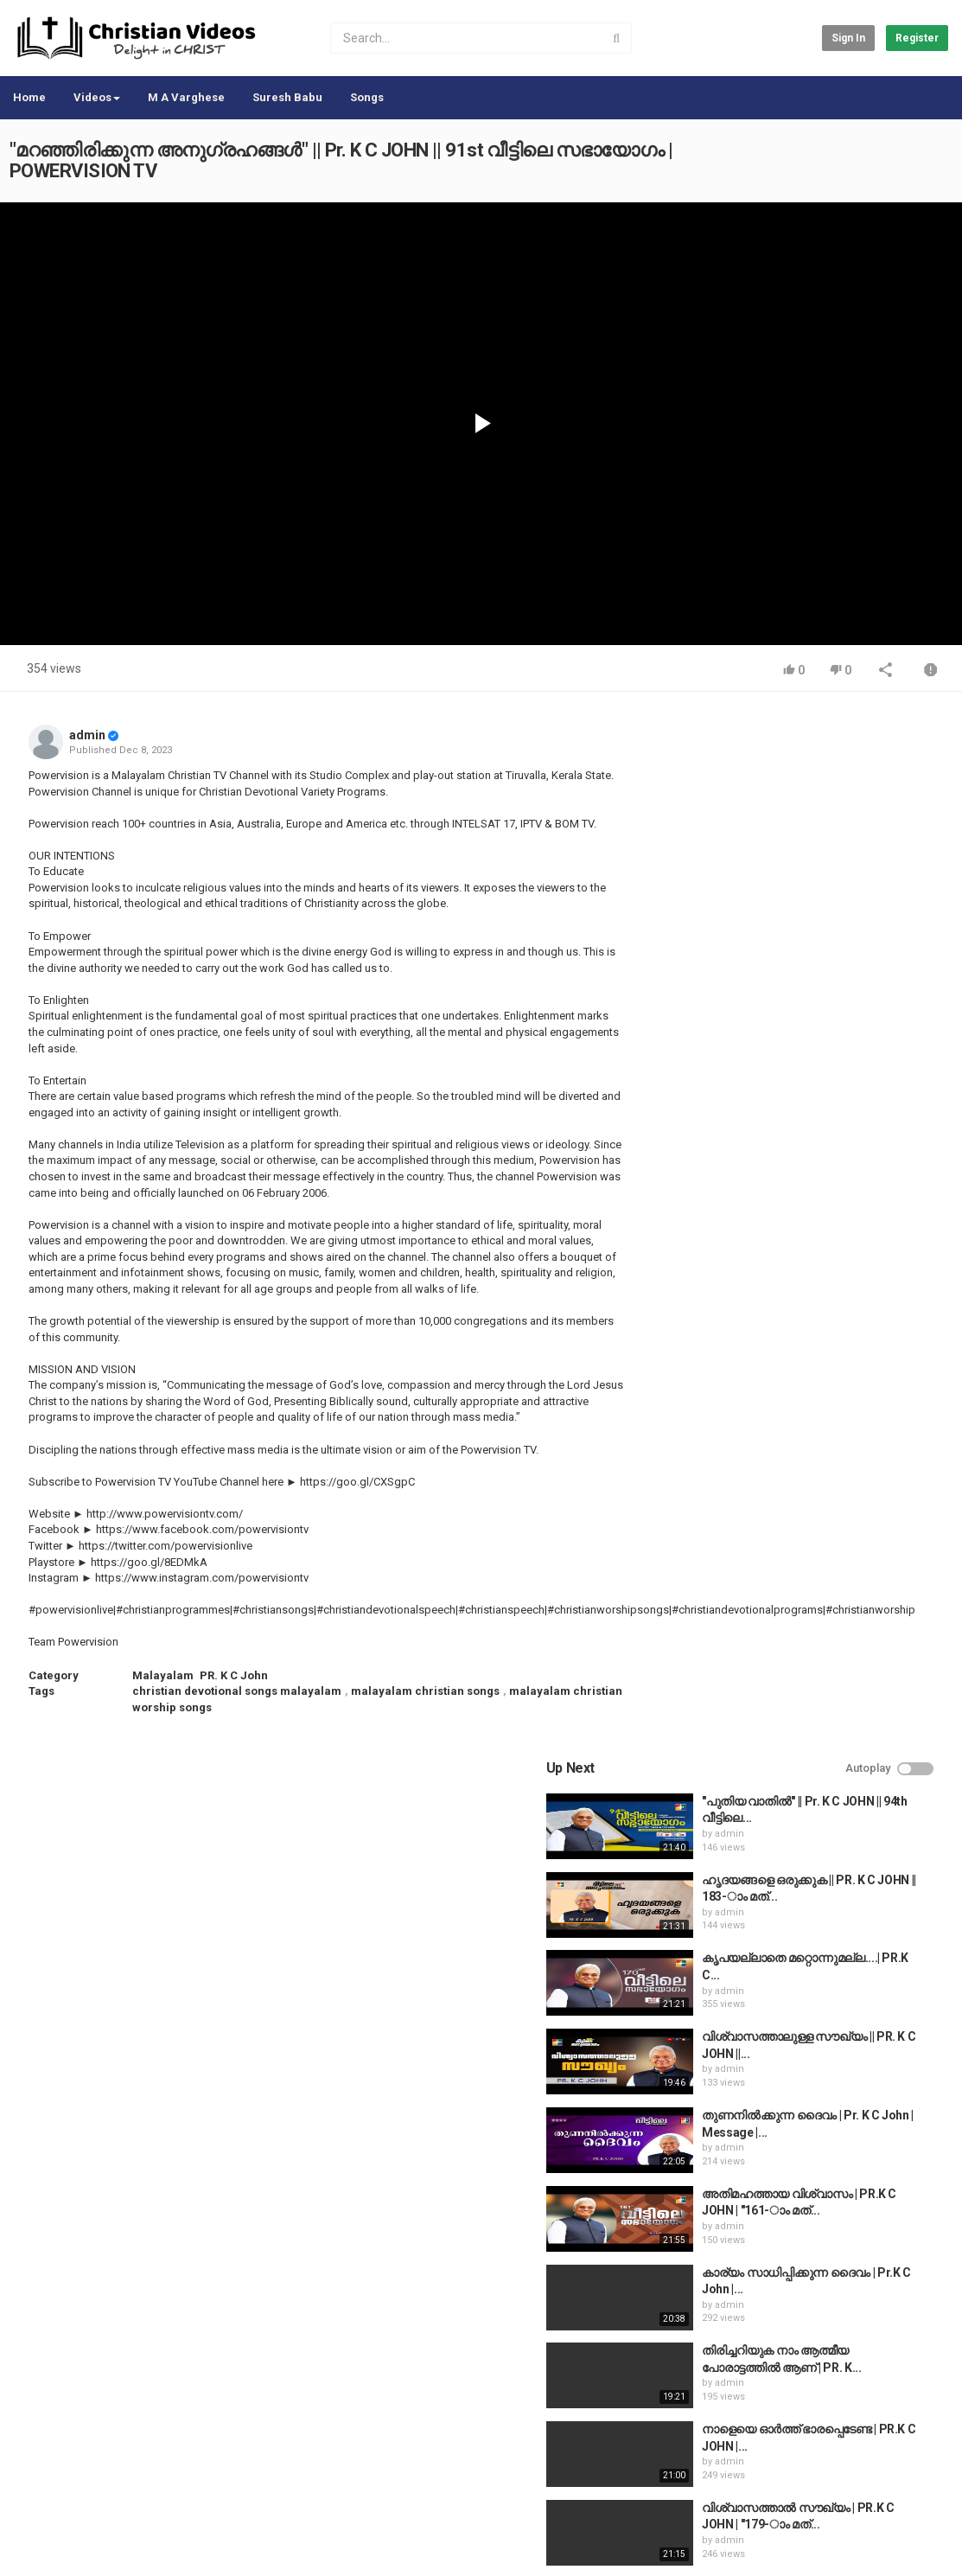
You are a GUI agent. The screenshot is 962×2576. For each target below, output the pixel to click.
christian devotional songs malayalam (236, 1690)
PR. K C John (234, 1675)
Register (917, 38)
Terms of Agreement (164, 2490)
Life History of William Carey (840, 1542)
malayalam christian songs (425, 1690)
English (910, 2545)
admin (87, 735)
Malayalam (163, 1675)
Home (29, 97)
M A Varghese (186, 97)
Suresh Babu (287, 97)
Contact (75, 2490)
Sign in (848, 38)
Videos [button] (96, 97)
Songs (367, 97)
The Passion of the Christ (832, 2012)
